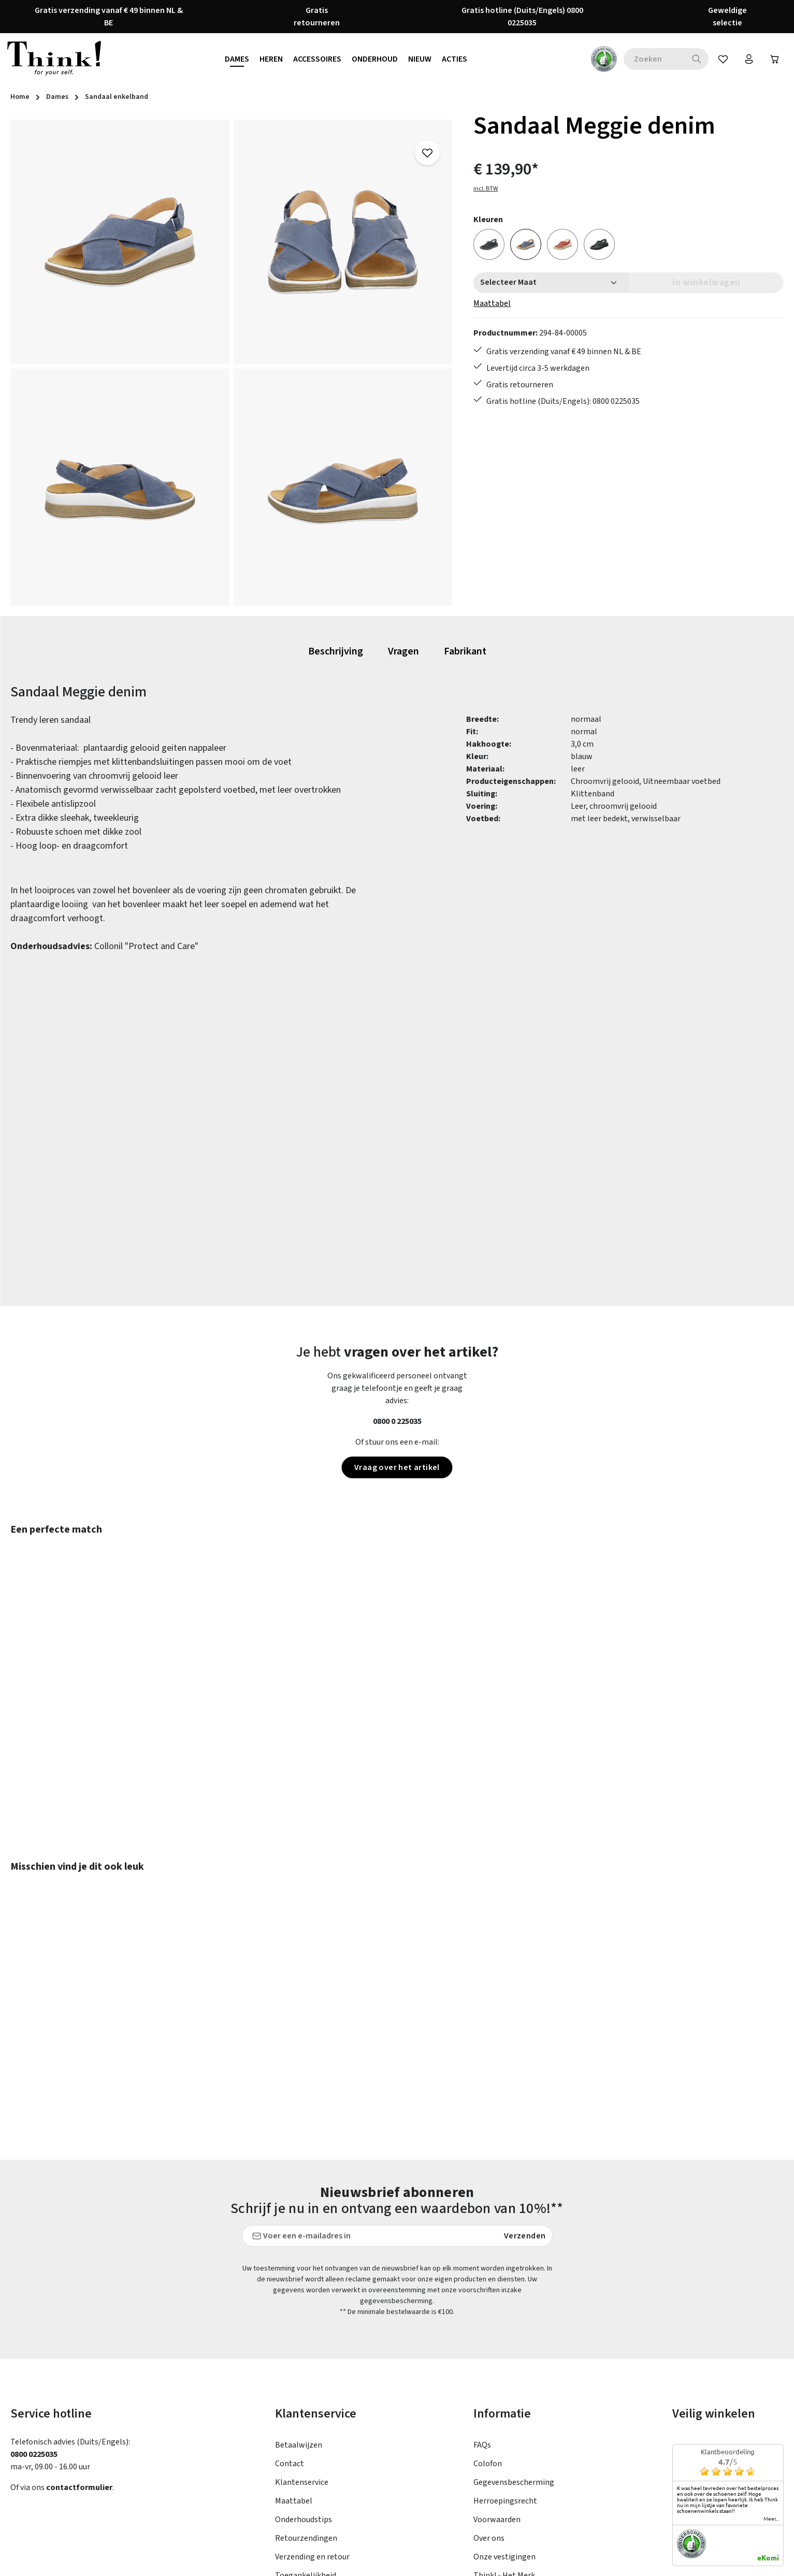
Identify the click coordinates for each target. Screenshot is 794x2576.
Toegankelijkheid (305, 2466)
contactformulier (79, 2378)
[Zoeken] (697, 59)
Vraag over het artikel (397, 1467)
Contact (289, 2354)
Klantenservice (301, 2373)
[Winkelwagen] (775, 59)
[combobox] (654, 59)
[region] (231, 363)
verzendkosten (550, 2560)
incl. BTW (485, 188)
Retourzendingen (306, 2429)
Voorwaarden (497, 2410)
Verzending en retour (312, 2447)
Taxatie (486, 2485)
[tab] (335, 652)
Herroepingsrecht (505, 2391)
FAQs (482, 2335)
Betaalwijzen (298, 2335)
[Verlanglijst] (723, 59)
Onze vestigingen (504, 2447)
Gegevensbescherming (513, 2373)
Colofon (487, 2354)
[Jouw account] (749, 59)
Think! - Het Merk (504, 2466)
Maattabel (492, 303)
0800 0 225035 (397, 1421)
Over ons (488, 2429)
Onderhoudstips (303, 2410)
